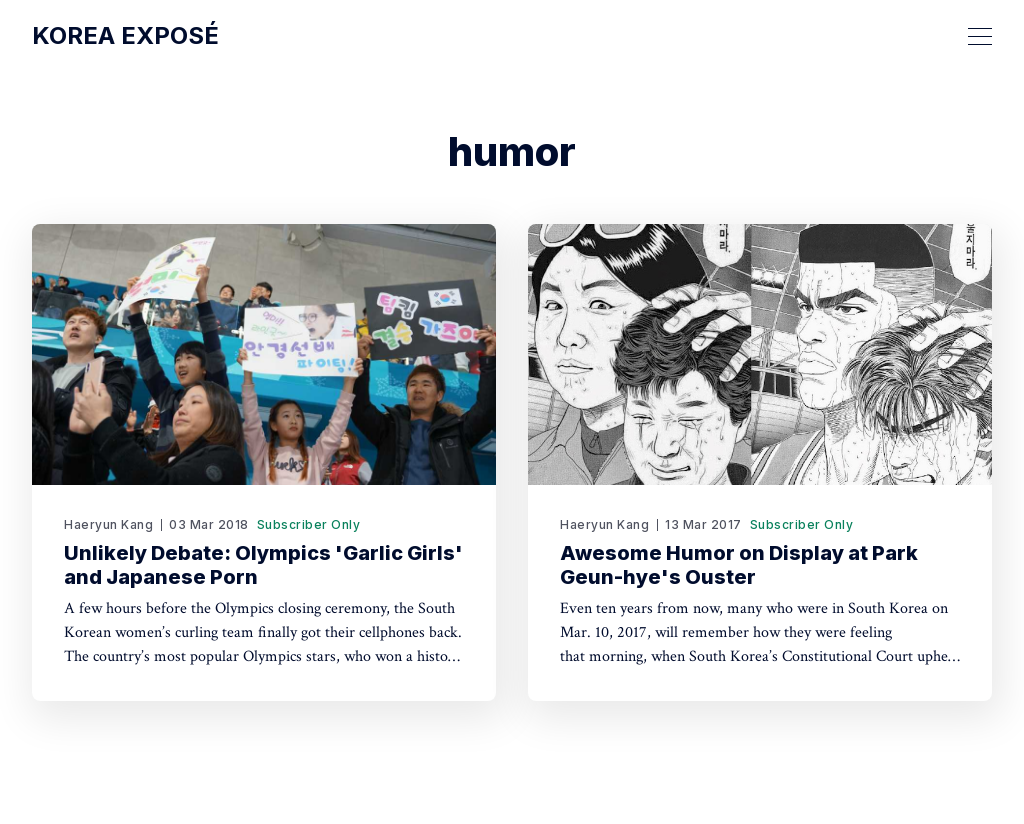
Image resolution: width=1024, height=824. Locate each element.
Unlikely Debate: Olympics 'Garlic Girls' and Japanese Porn (263, 565)
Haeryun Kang (108, 524)
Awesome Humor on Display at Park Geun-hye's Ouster (739, 565)
